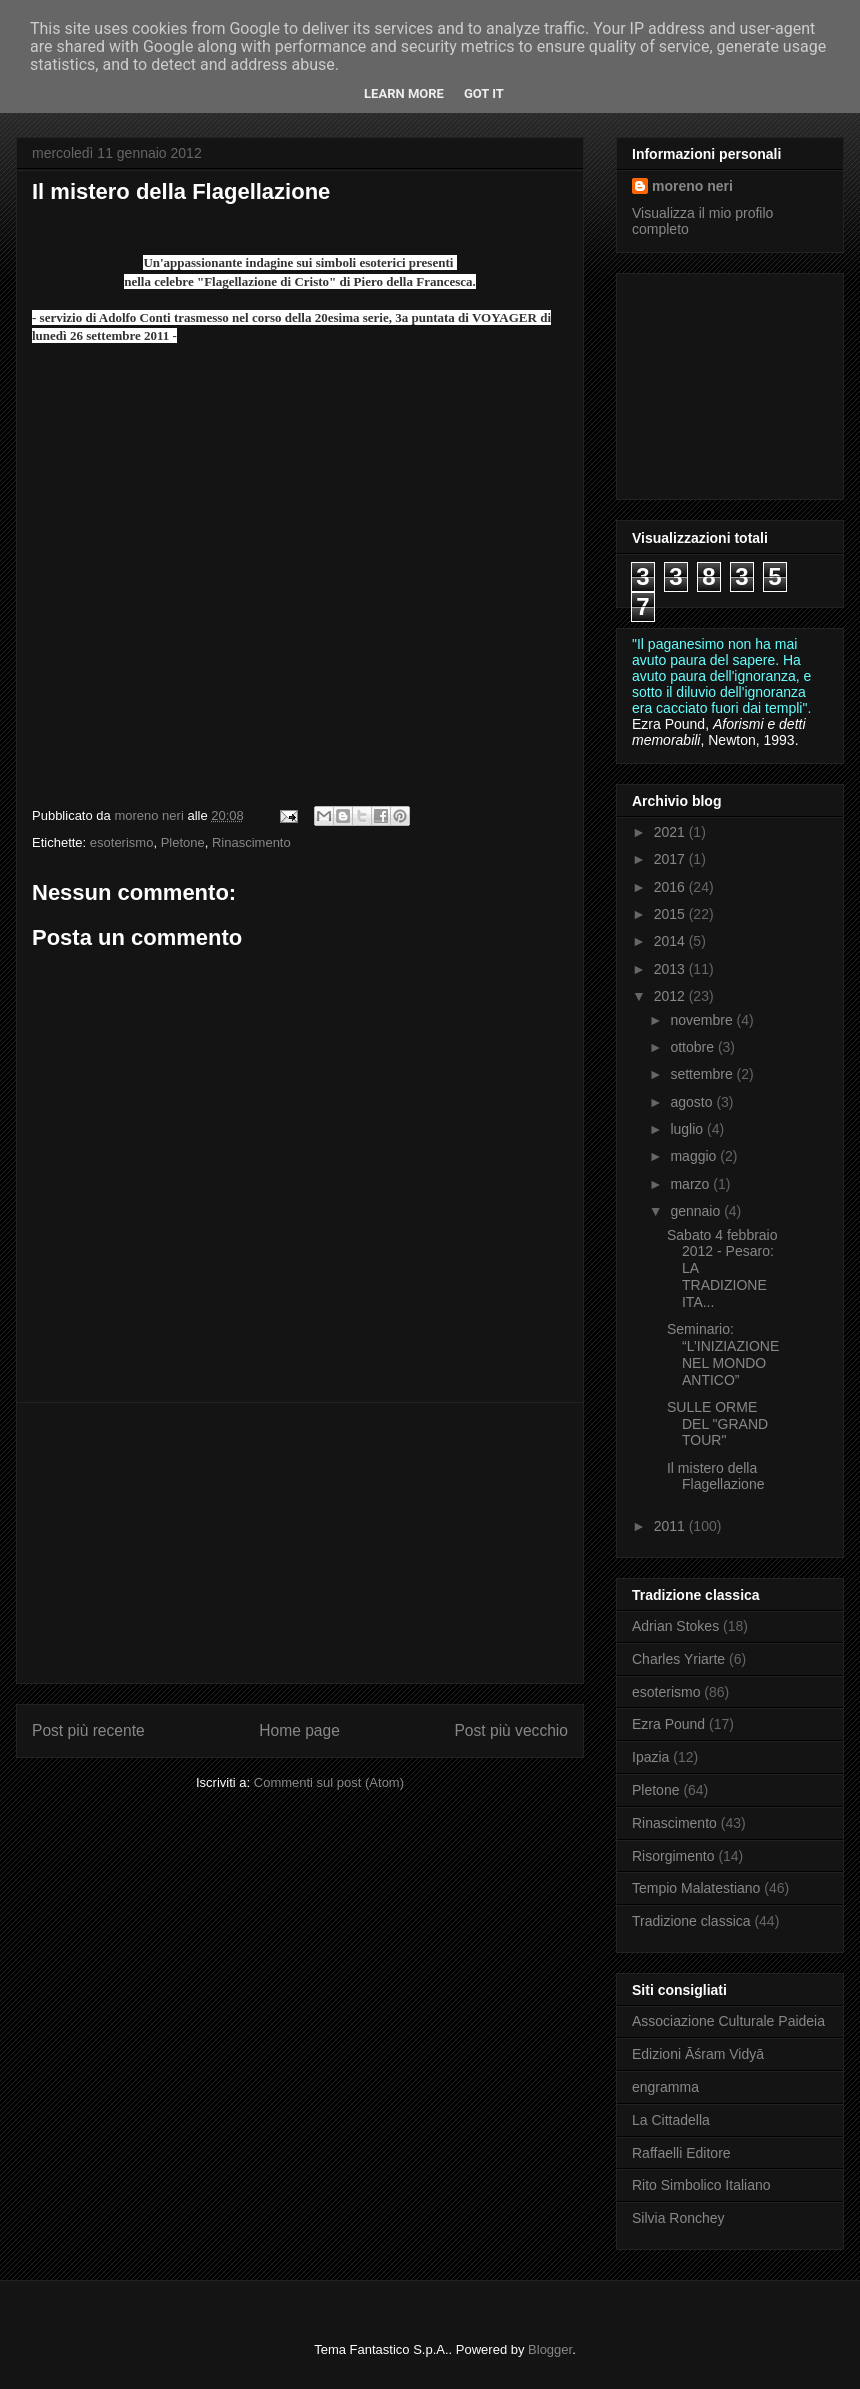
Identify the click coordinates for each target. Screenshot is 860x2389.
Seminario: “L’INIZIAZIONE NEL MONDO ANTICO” (723, 1354)
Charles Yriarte (678, 1659)
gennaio (697, 1211)
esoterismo (122, 842)
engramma (665, 2087)
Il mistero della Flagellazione (716, 1476)
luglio (688, 1129)
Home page (299, 1730)
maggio (695, 1156)
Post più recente (88, 1730)
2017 (671, 859)
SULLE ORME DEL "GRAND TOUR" (717, 1424)
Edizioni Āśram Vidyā (698, 2054)
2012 (671, 996)
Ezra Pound (668, 1724)
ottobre (693, 1047)
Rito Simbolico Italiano (701, 2185)
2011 (671, 1526)
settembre (703, 1074)
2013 (671, 969)
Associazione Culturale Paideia (728, 2021)
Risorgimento (673, 1856)
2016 (671, 887)
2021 (671, 832)
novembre (703, 1020)
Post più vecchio (511, 1730)
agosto (693, 1102)
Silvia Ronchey (678, 2218)
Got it (484, 93)
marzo (691, 1184)
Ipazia (650, 1757)
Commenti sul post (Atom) (329, 1782)
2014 (671, 941)
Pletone (183, 842)
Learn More (404, 93)
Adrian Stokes (675, 1626)
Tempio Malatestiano (696, 1888)
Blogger (550, 2349)
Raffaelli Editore (681, 2153)
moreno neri (692, 186)
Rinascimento (251, 842)
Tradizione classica (691, 1921)
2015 (671, 914)
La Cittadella (671, 2120)
